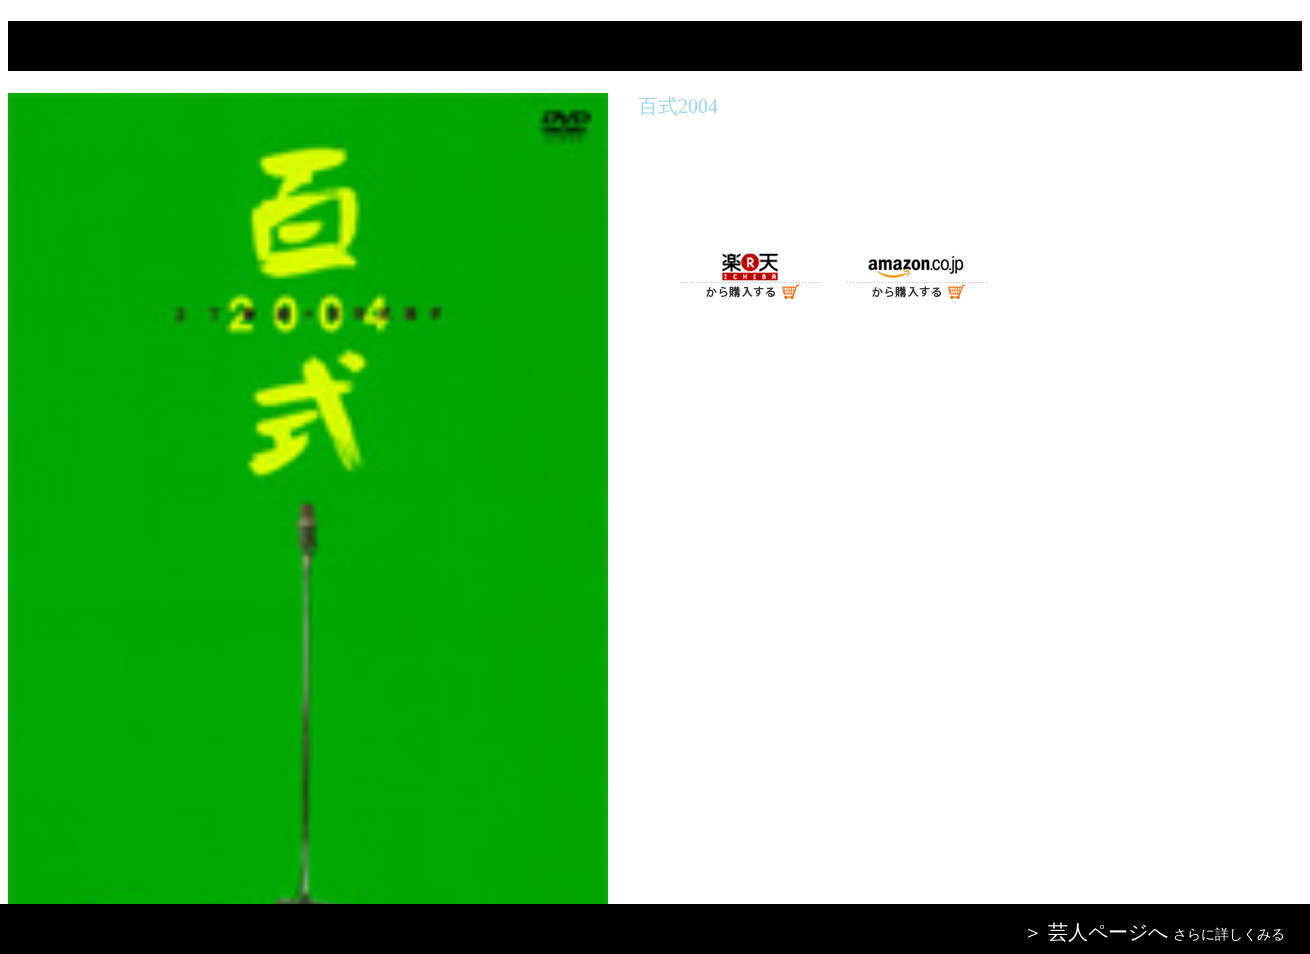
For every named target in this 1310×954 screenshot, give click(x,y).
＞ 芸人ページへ (1095, 932)
